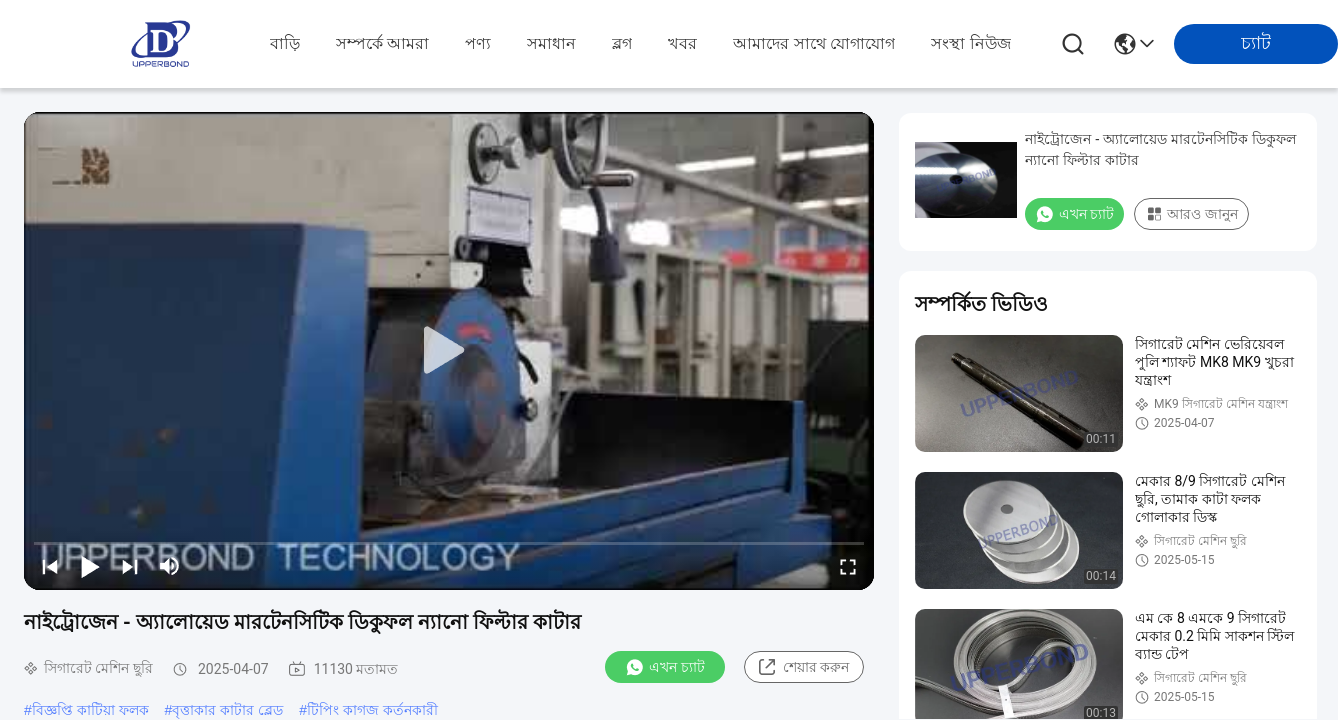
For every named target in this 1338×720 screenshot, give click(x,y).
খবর (682, 43)
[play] (449, 351)
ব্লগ (622, 43)
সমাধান (551, 43)
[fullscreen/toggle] (848, 566)
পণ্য (478, 43)
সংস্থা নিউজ (970, 43)
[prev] (50, 566)
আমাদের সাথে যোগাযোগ (814, 43)
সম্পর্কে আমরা (382, 43)
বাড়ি (285, 43)
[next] (130, 566)
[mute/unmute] (170, 566)
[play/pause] (90, 566)
